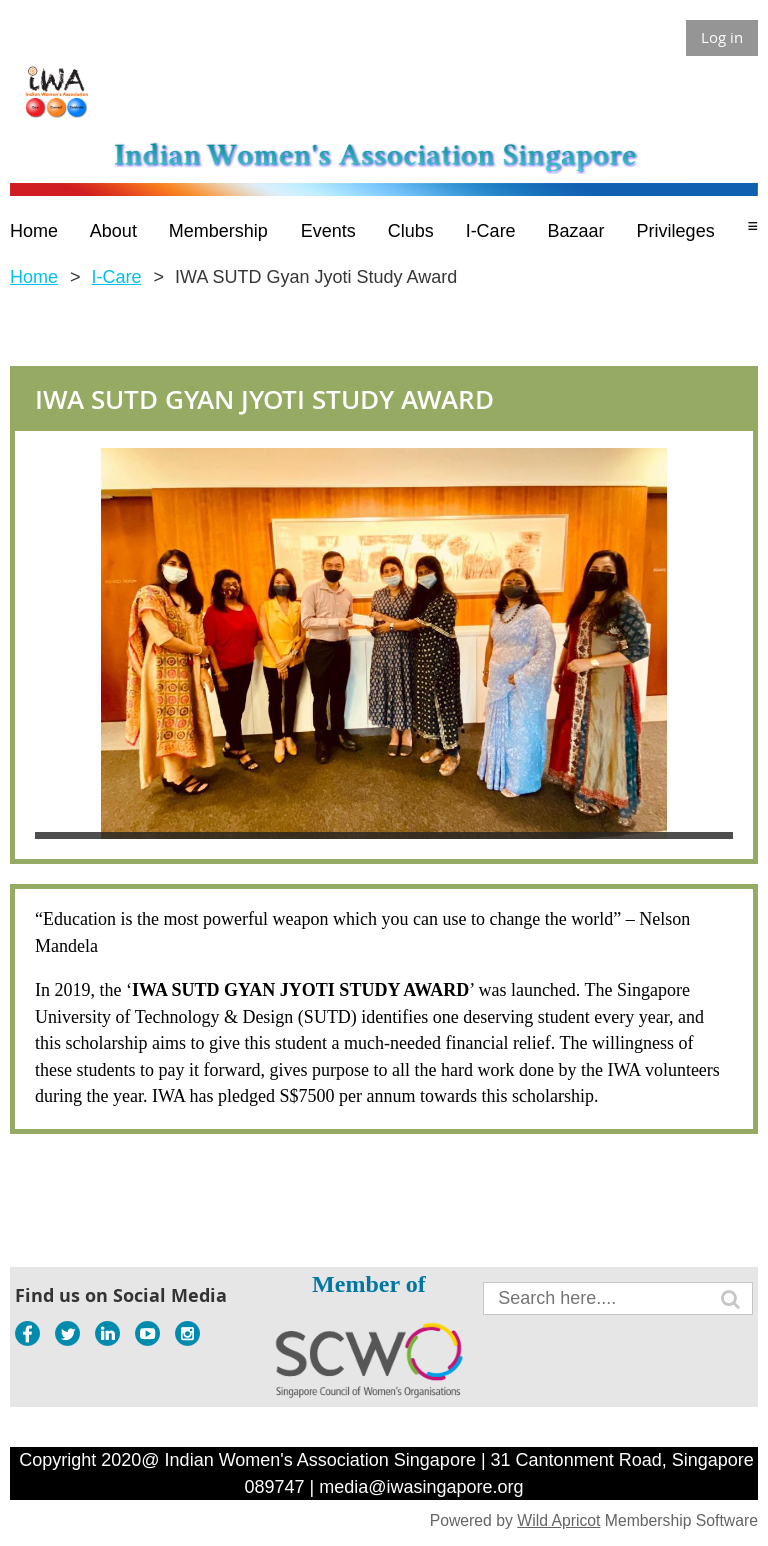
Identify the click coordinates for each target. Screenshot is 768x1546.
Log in (722, 37)
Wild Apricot (558, 1520)
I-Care (117, 277)
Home (34, 277)
